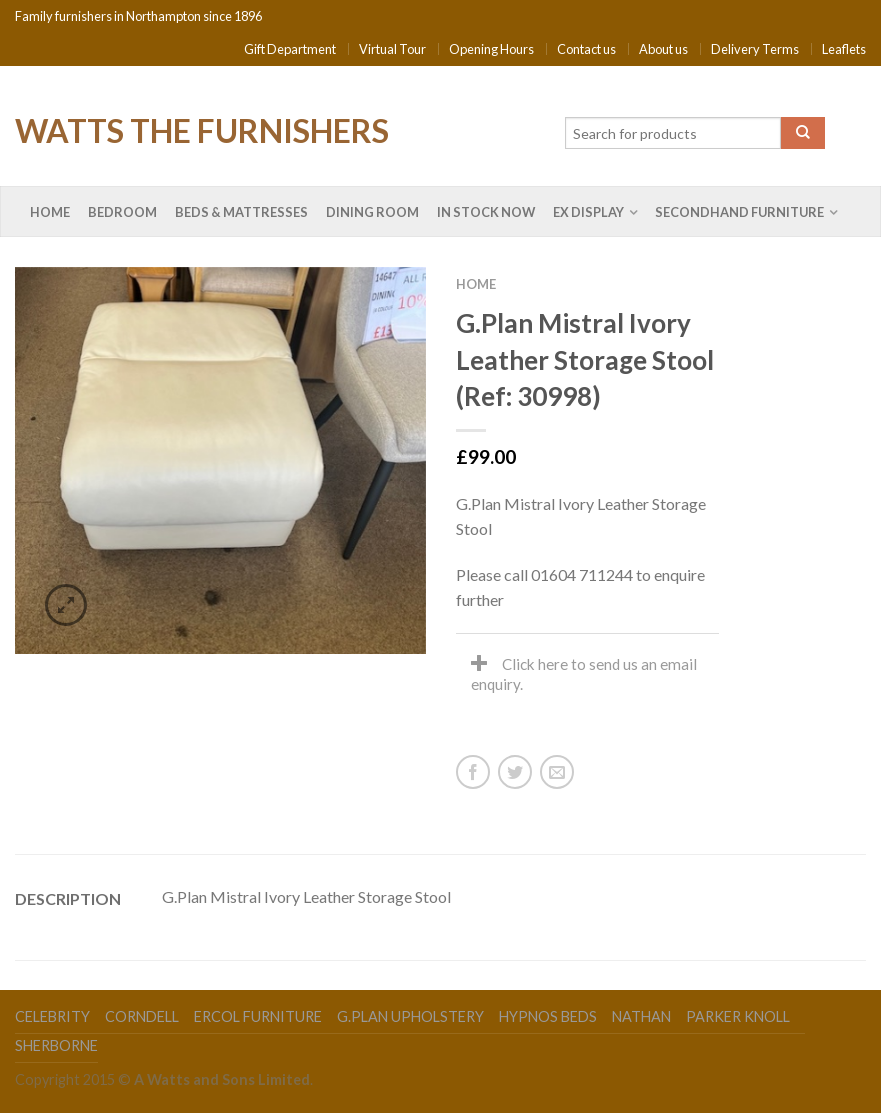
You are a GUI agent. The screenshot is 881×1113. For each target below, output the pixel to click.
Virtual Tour (392, 49)
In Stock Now (486, 212)
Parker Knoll (738, 1016)
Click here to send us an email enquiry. (584, 674)
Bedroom (122, 212)
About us (663, 49)
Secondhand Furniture (739, 212)
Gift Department (290, 49)
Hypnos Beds (548, 1016)
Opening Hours (491, 49)
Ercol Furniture (258, 1016)
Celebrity (52, 1016)
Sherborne (56, 1045)
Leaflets (844, 49)
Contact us (586, 49)
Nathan (641, 1016)
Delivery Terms (755, 49)
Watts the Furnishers (202, 129)
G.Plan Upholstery (410, 1016)
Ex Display (588, 212)
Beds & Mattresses (241, 212)
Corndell (142, 1016)
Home (50, 212)
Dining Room (372, 212)
